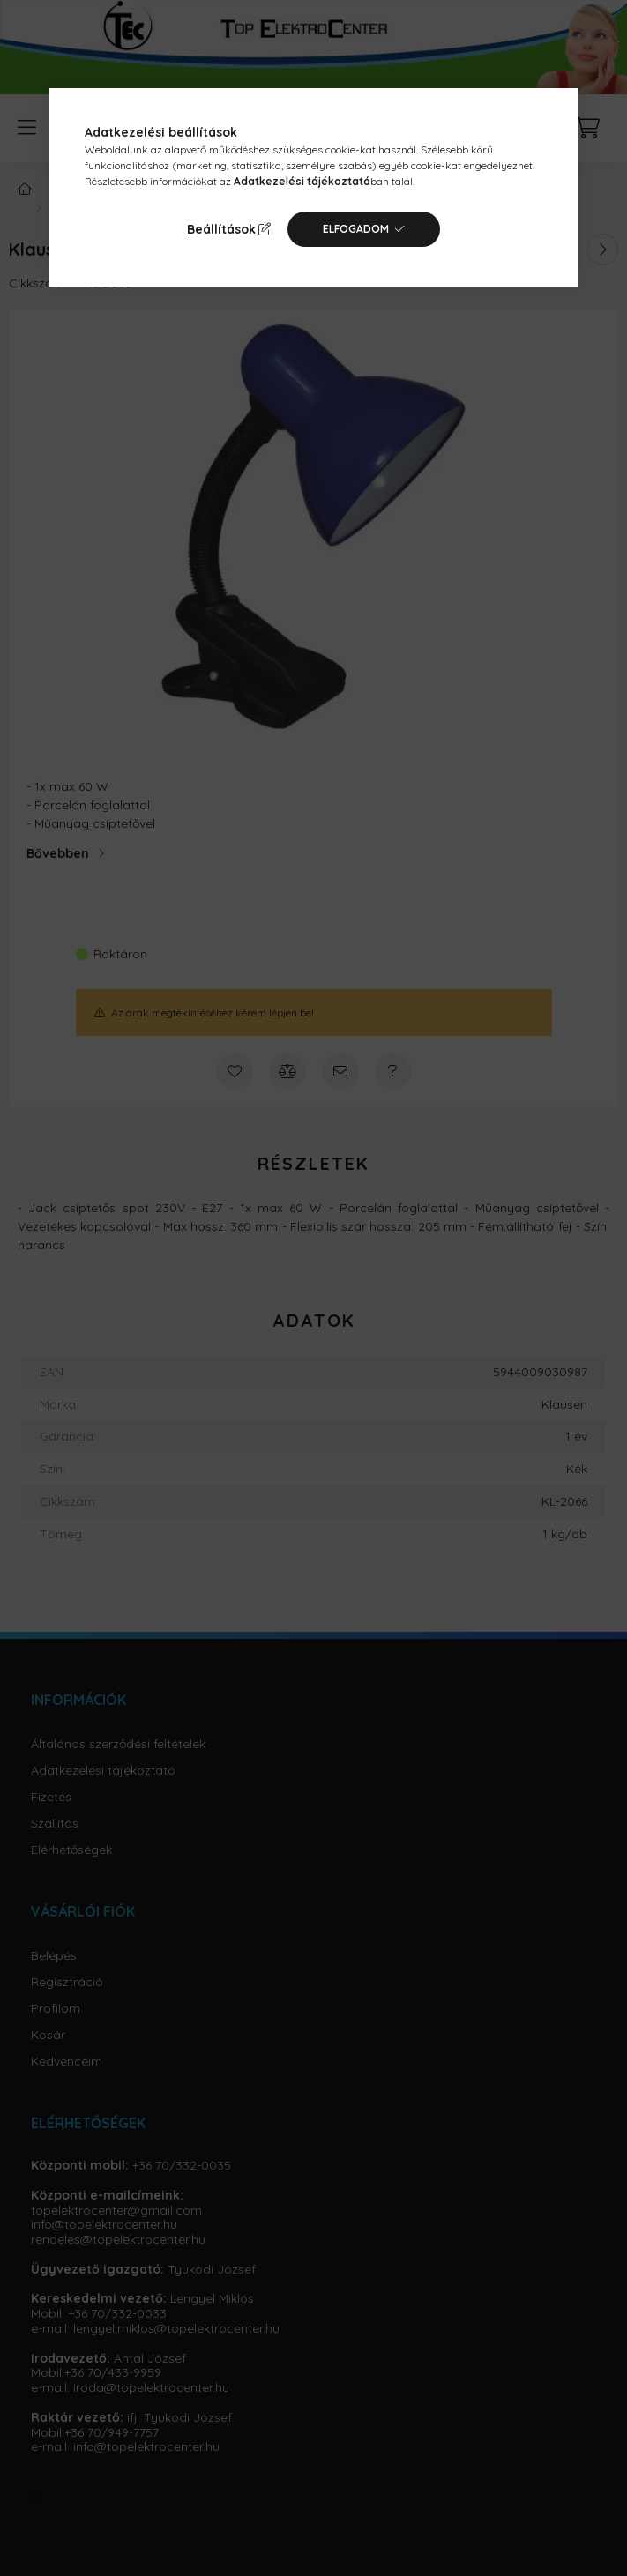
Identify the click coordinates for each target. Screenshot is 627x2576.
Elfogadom (356, 228)
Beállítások (221, 229)
